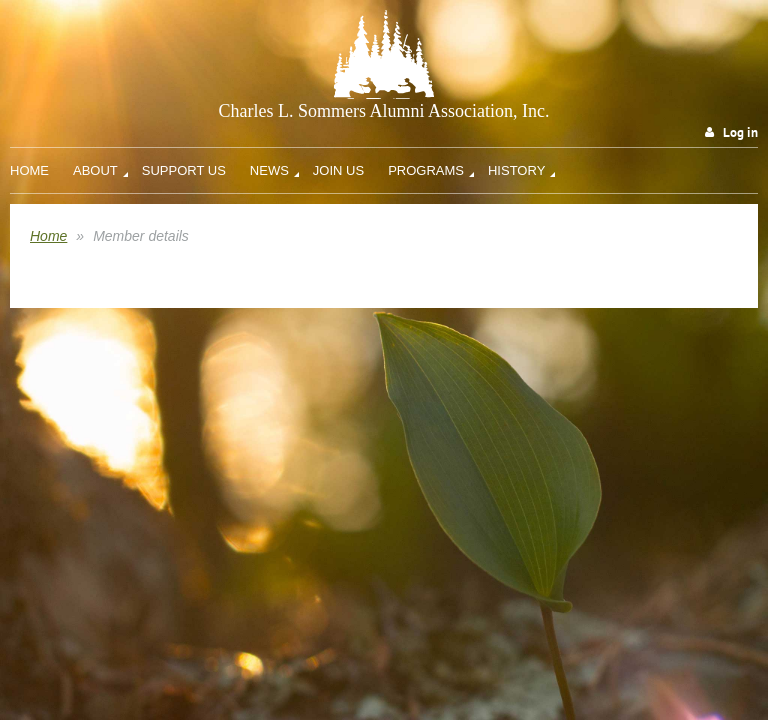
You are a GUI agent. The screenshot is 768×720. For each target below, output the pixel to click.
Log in (740, 132)
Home (48, 236)
